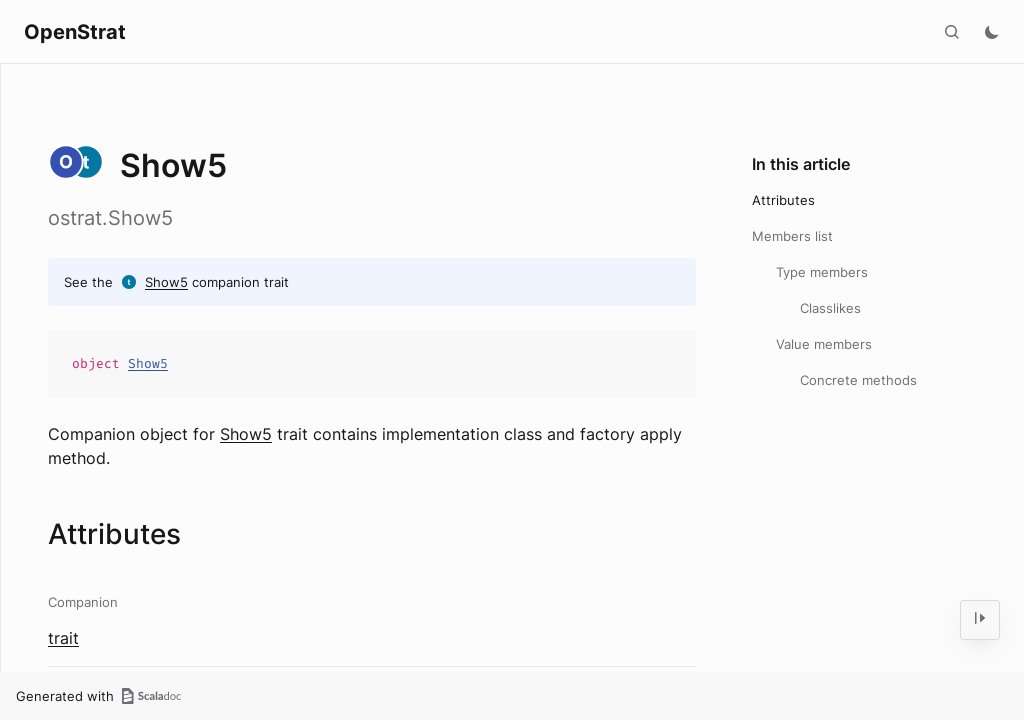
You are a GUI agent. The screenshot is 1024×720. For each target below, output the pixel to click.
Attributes (783, 200)
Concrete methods (858, 380)
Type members (822, 272)
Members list (792, 236)
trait (63, 638)
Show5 (166, 282)
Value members (824, 344)
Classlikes (830, 308)
